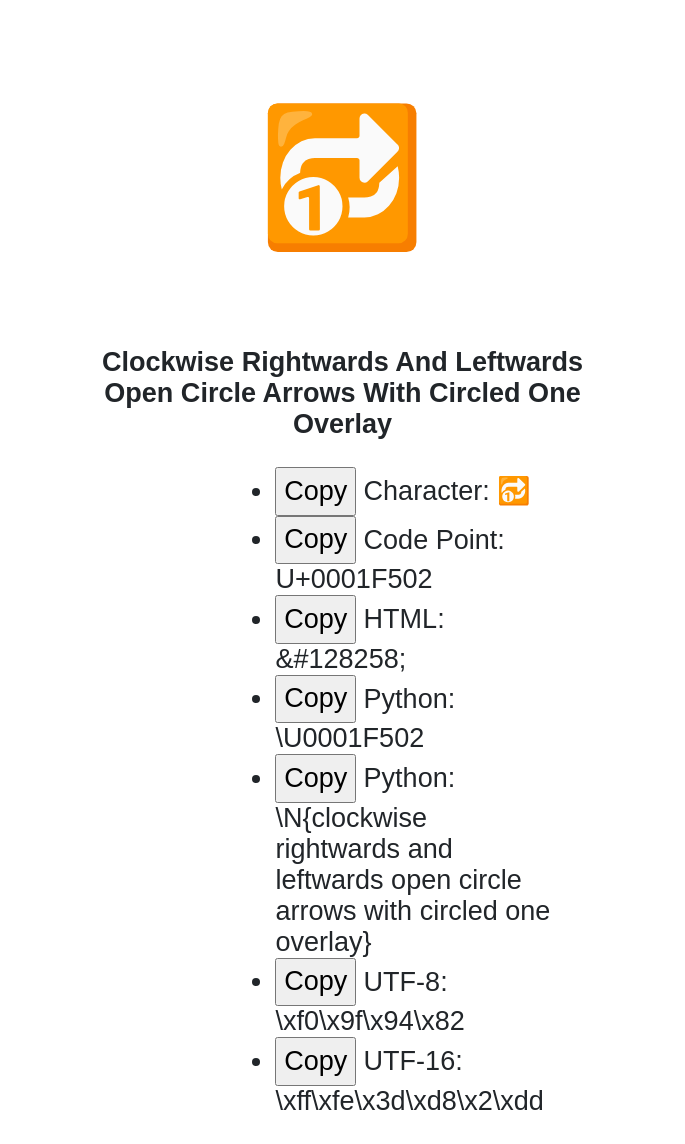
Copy (315, 491)
